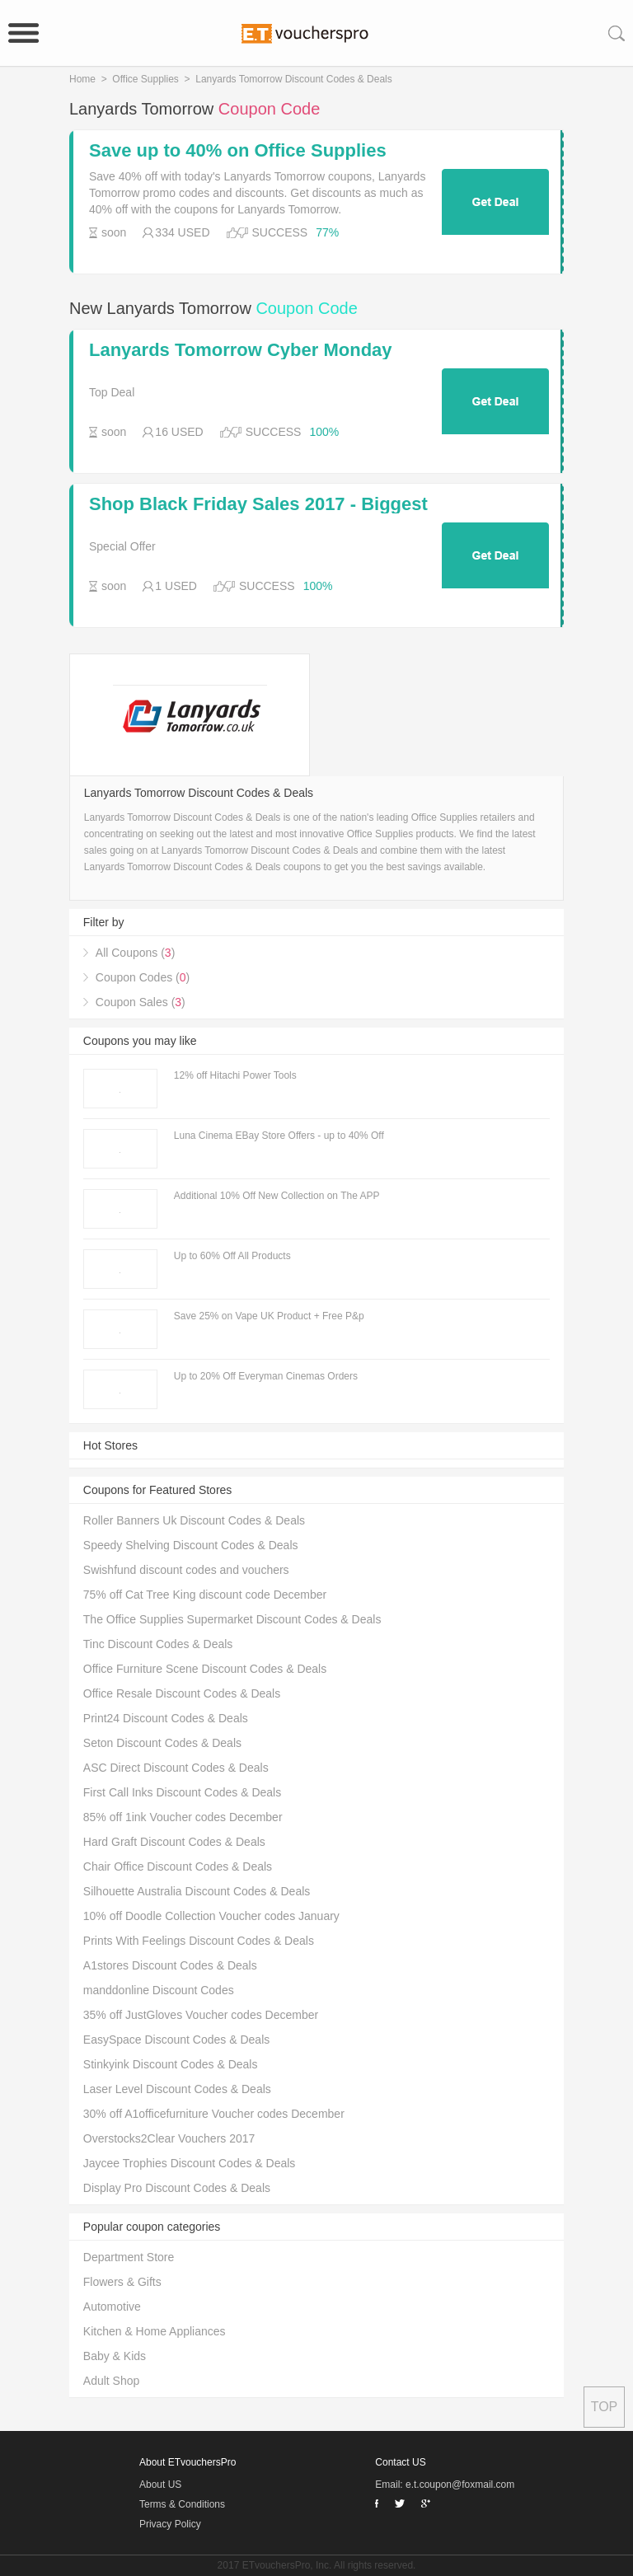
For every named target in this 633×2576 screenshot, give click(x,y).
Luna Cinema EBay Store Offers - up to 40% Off (279, 1135)
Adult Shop (111, 2380)
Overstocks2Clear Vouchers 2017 (169, 2138)
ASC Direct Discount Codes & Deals (176, 1767)
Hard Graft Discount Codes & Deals (174, 1841)
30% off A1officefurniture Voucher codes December (214, 2113)
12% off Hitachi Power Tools (235, 1075)
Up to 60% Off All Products (232, 1256)
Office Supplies (145, 79)
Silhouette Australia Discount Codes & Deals (196, 1891)
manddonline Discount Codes (158, 1990)
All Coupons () (136, 952)
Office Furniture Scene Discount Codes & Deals (204, 1668)
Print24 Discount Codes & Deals (165, 1718)
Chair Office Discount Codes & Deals (177, 1866)
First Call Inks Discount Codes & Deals (182, 1792)
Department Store (129, 2257)
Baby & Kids (114, 2356)
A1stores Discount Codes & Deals (170, 1965)
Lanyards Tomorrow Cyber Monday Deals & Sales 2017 (240, 350)
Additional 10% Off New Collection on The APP (277, 1195)
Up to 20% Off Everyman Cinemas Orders (266, 1376)
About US (160, 2484)
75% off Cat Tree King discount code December (204, 1594)
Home (82, 79)
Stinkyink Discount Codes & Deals (170, 2064)
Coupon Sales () (140, 1002)
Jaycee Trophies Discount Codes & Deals (189, 2163)
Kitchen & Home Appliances (154, 2331)
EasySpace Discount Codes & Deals (176, 2039)
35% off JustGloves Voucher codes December (200, 2014)
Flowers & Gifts (122, 2281)
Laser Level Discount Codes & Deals (177, 2089)
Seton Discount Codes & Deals (162, 1742)
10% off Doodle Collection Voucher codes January (211, 1916)
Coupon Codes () (143, 977)
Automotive (112, 2306)
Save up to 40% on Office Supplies (238, 151)
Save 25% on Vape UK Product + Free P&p (269, 1316)
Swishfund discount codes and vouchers (186, 1569)
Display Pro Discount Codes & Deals (176, 2187)
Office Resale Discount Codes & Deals (181, 1693)
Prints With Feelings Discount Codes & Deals (198, 1940)
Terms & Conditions (182, 2504)
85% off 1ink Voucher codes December (183, 1817)
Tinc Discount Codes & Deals (158, 1644)
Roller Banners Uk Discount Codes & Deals (194, 1520)
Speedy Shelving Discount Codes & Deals (190, 1545)
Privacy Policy (170, 2524)
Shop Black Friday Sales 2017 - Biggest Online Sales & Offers (258, 504)
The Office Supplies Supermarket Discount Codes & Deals (232, 1619)
